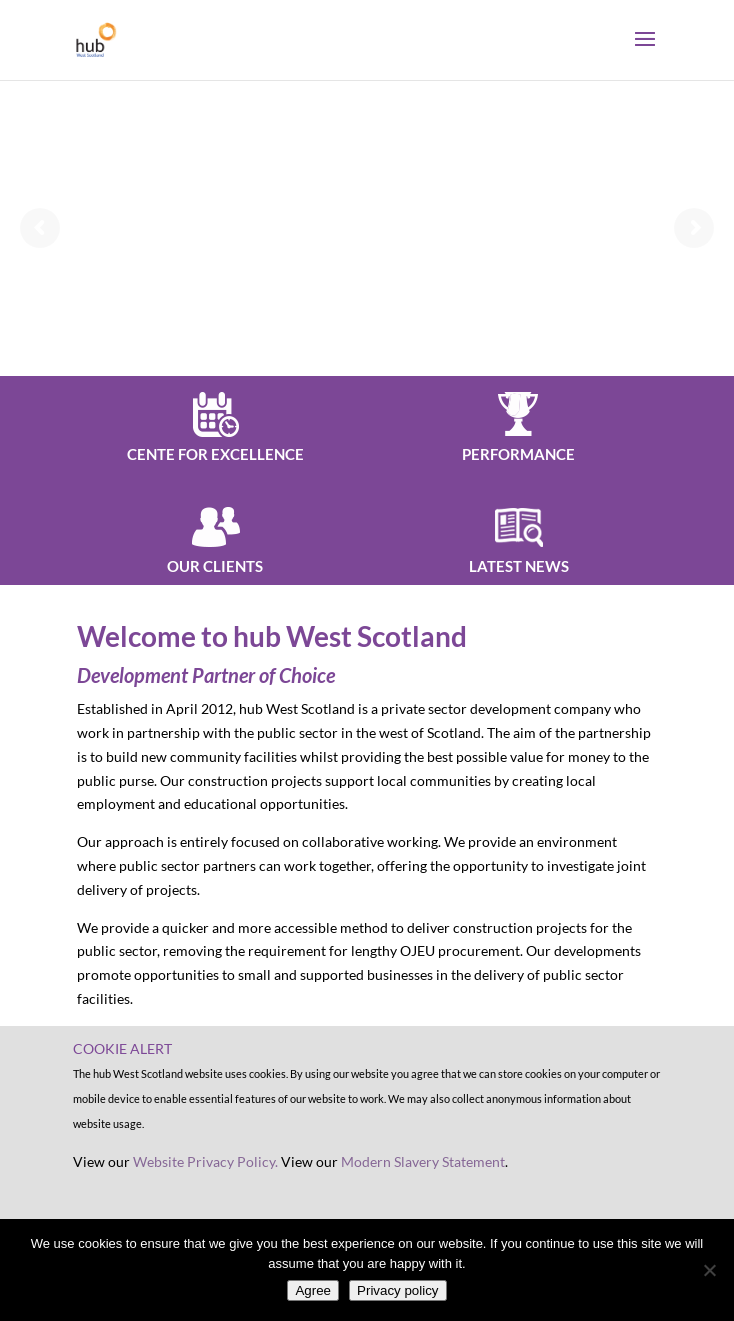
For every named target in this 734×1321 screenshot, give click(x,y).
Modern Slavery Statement (423, 1161)
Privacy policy (397, 1290)
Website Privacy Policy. (205, 1161)
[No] (709, 1270)
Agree (313, 1290)
